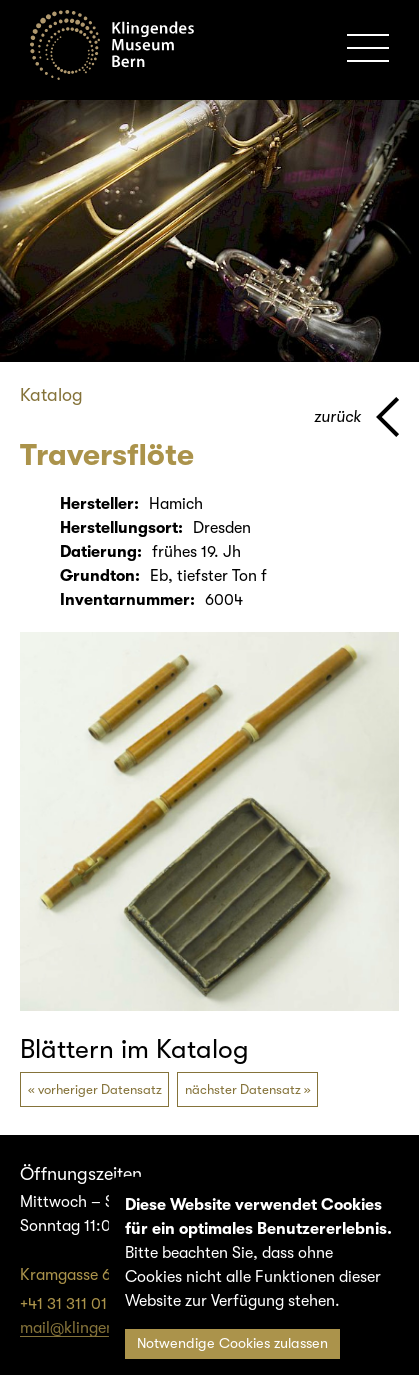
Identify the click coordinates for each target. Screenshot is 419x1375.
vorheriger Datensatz (100, 1089)
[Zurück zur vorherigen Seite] (356, 417)
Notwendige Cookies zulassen (232, 1343)
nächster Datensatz (243, 1089)
